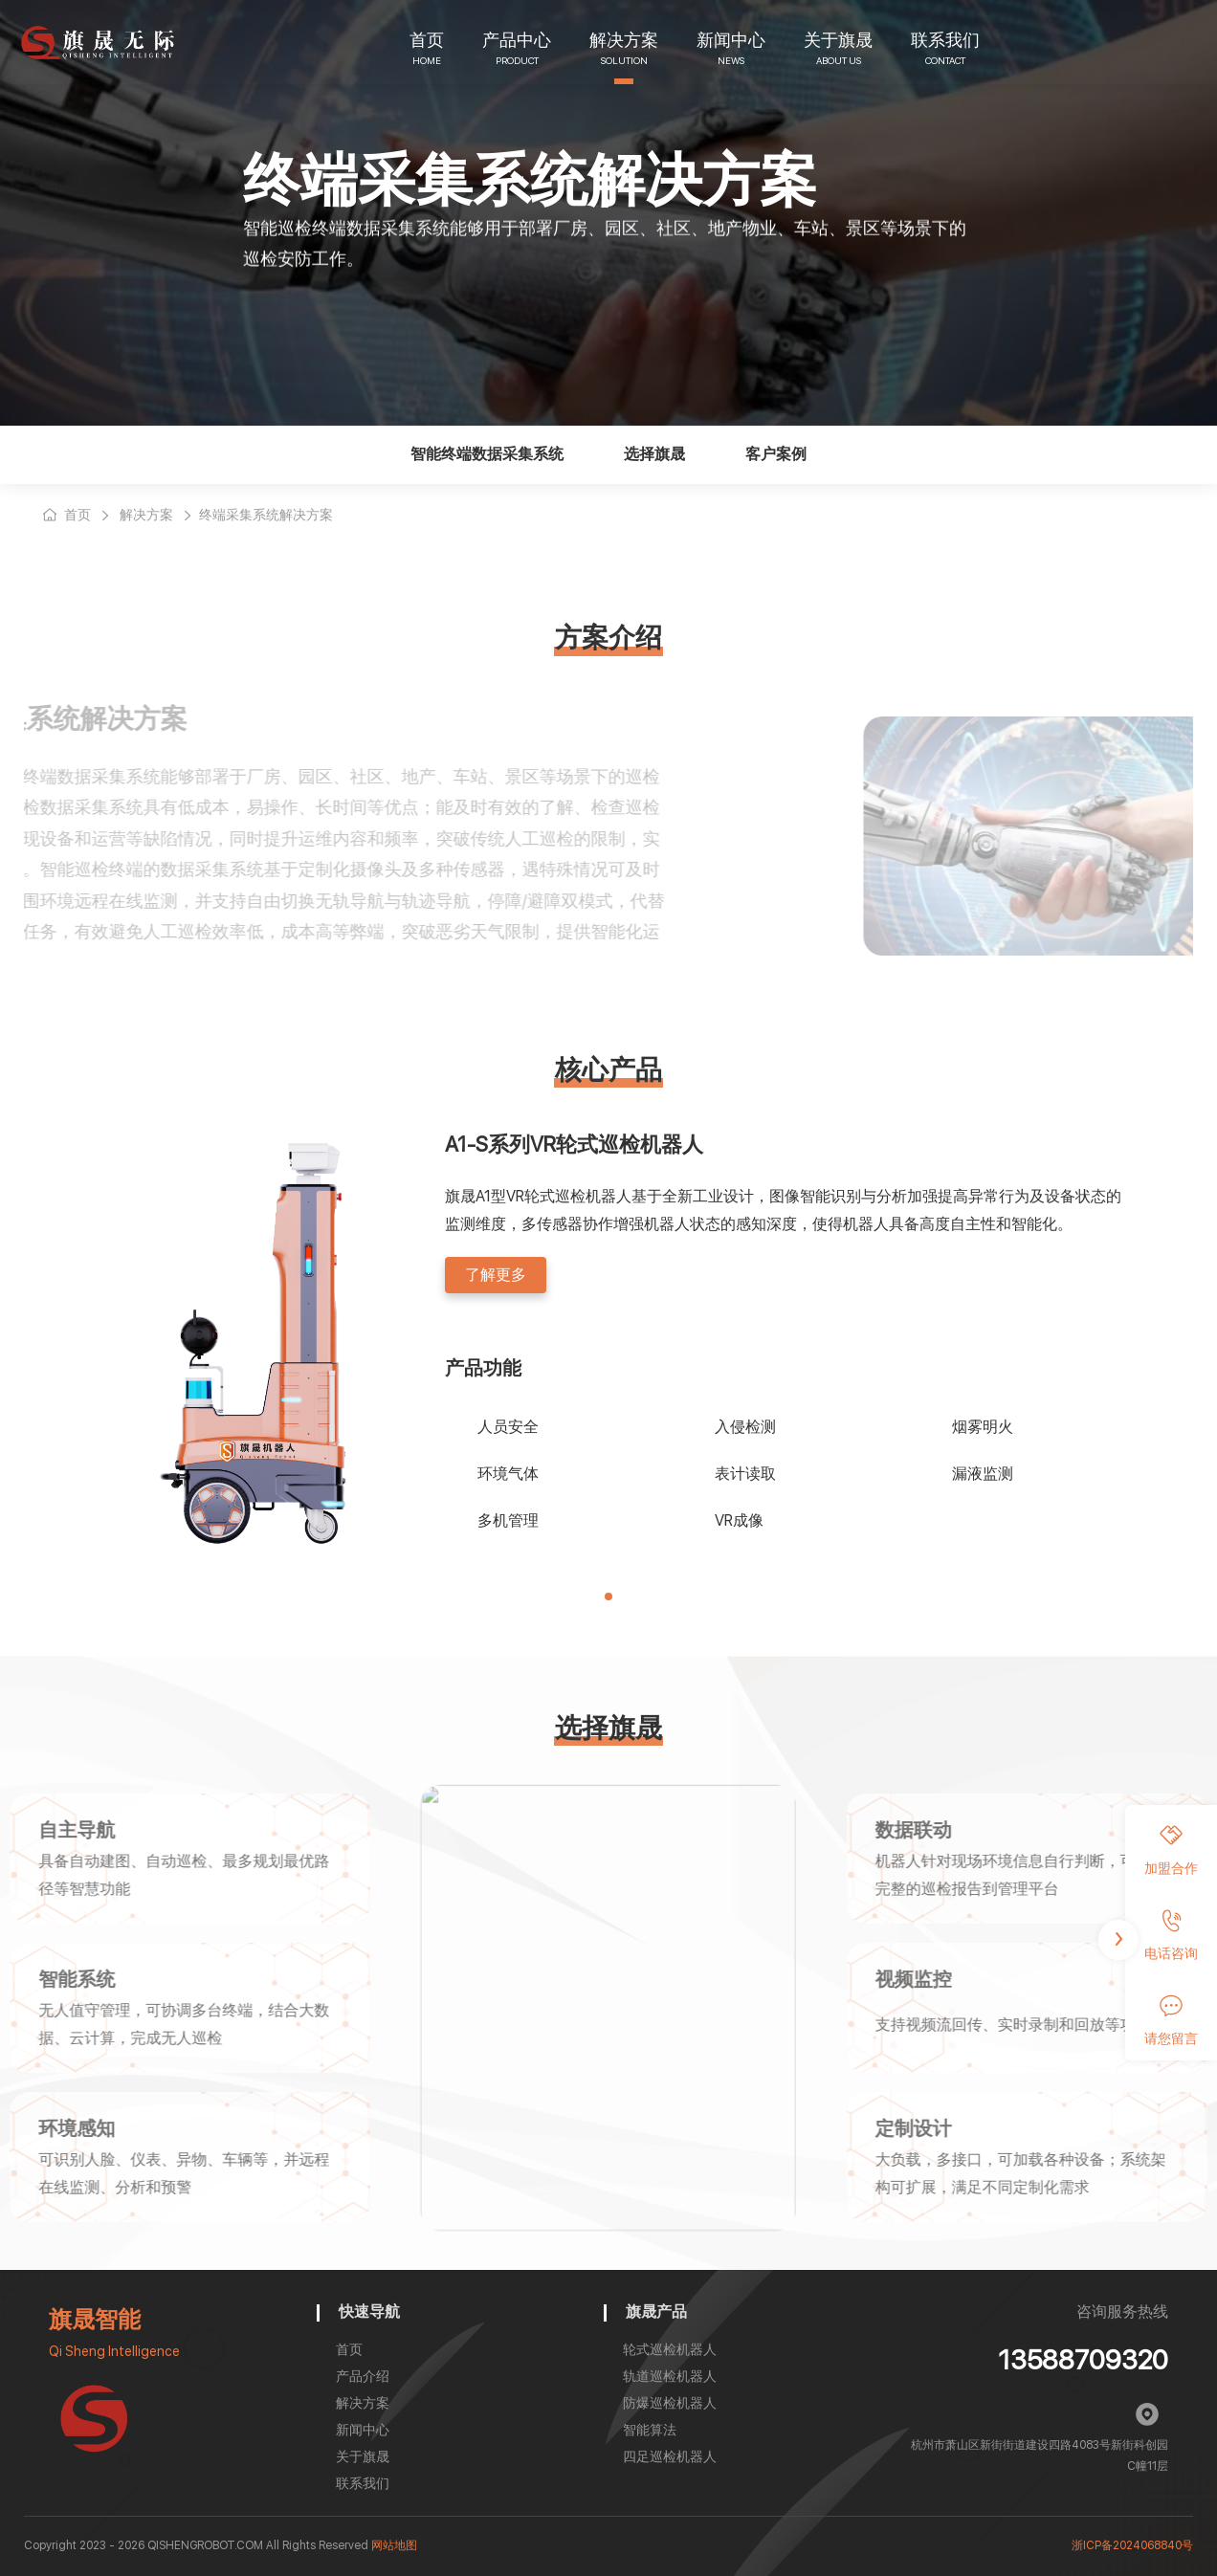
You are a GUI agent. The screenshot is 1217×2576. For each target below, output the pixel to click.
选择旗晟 (654, 454)
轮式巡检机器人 (670, 2349)
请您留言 (1171, 2020)
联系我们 (945, 40)
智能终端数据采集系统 (487, 454)
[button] (608, 1596)
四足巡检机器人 (670, 2456)
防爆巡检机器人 (670, 2403)
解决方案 (623, 40)
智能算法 (649, 2429)
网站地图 (394, 2545)
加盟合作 (1171, 1850)
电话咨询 (1171, 1935)
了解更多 (495, 1275)
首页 (426, 40)
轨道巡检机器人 (670, 2376)
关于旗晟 (838, 40)
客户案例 (776, 454)
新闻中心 (731, 40)
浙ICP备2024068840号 (1132, 2545)
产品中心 (516, 40)
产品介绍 (362, 2376)
